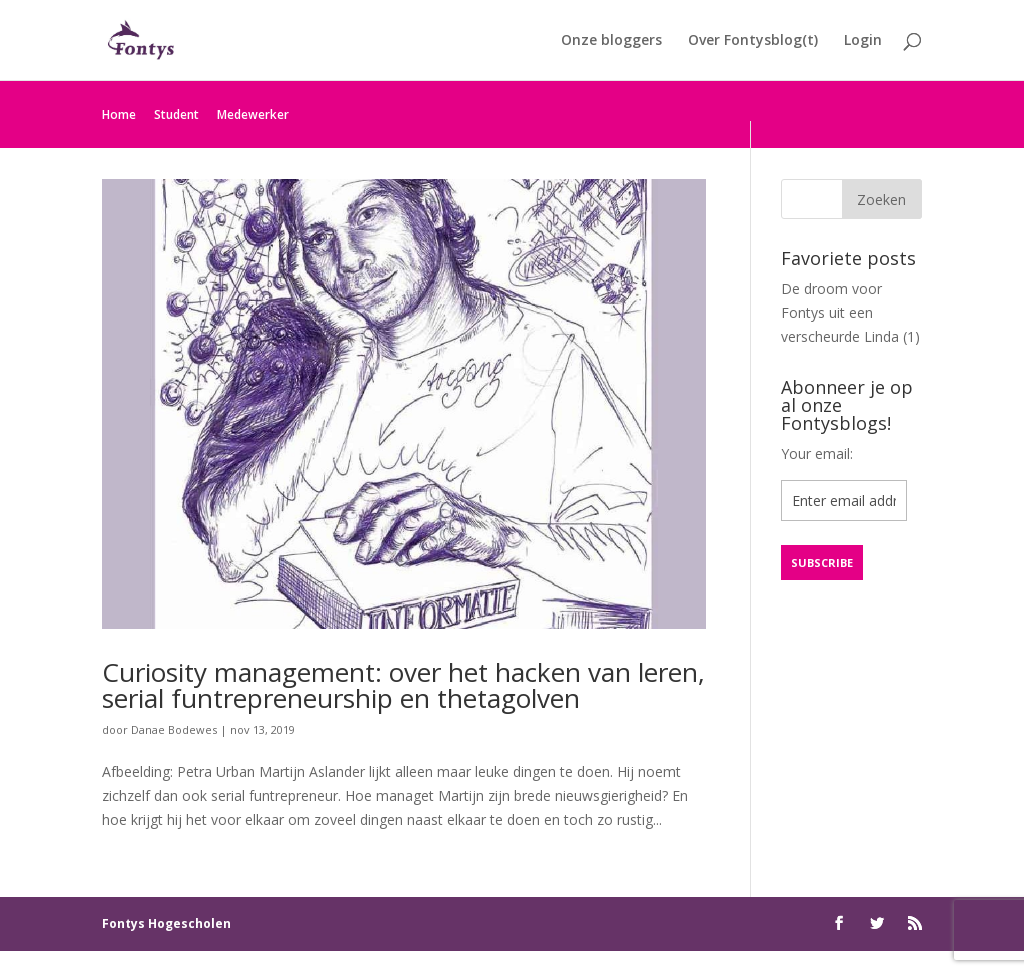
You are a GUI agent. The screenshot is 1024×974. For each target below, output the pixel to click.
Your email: (817, 453)
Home (119, 114)
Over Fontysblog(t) (753, 41)
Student (176, 114)
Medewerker (253, 114)
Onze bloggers (611, 41)
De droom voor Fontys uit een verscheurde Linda (840, 312)
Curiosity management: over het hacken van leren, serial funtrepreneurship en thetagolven (403, 685)
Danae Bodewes (174, 729)
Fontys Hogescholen (166, 923)
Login (863, 41)
